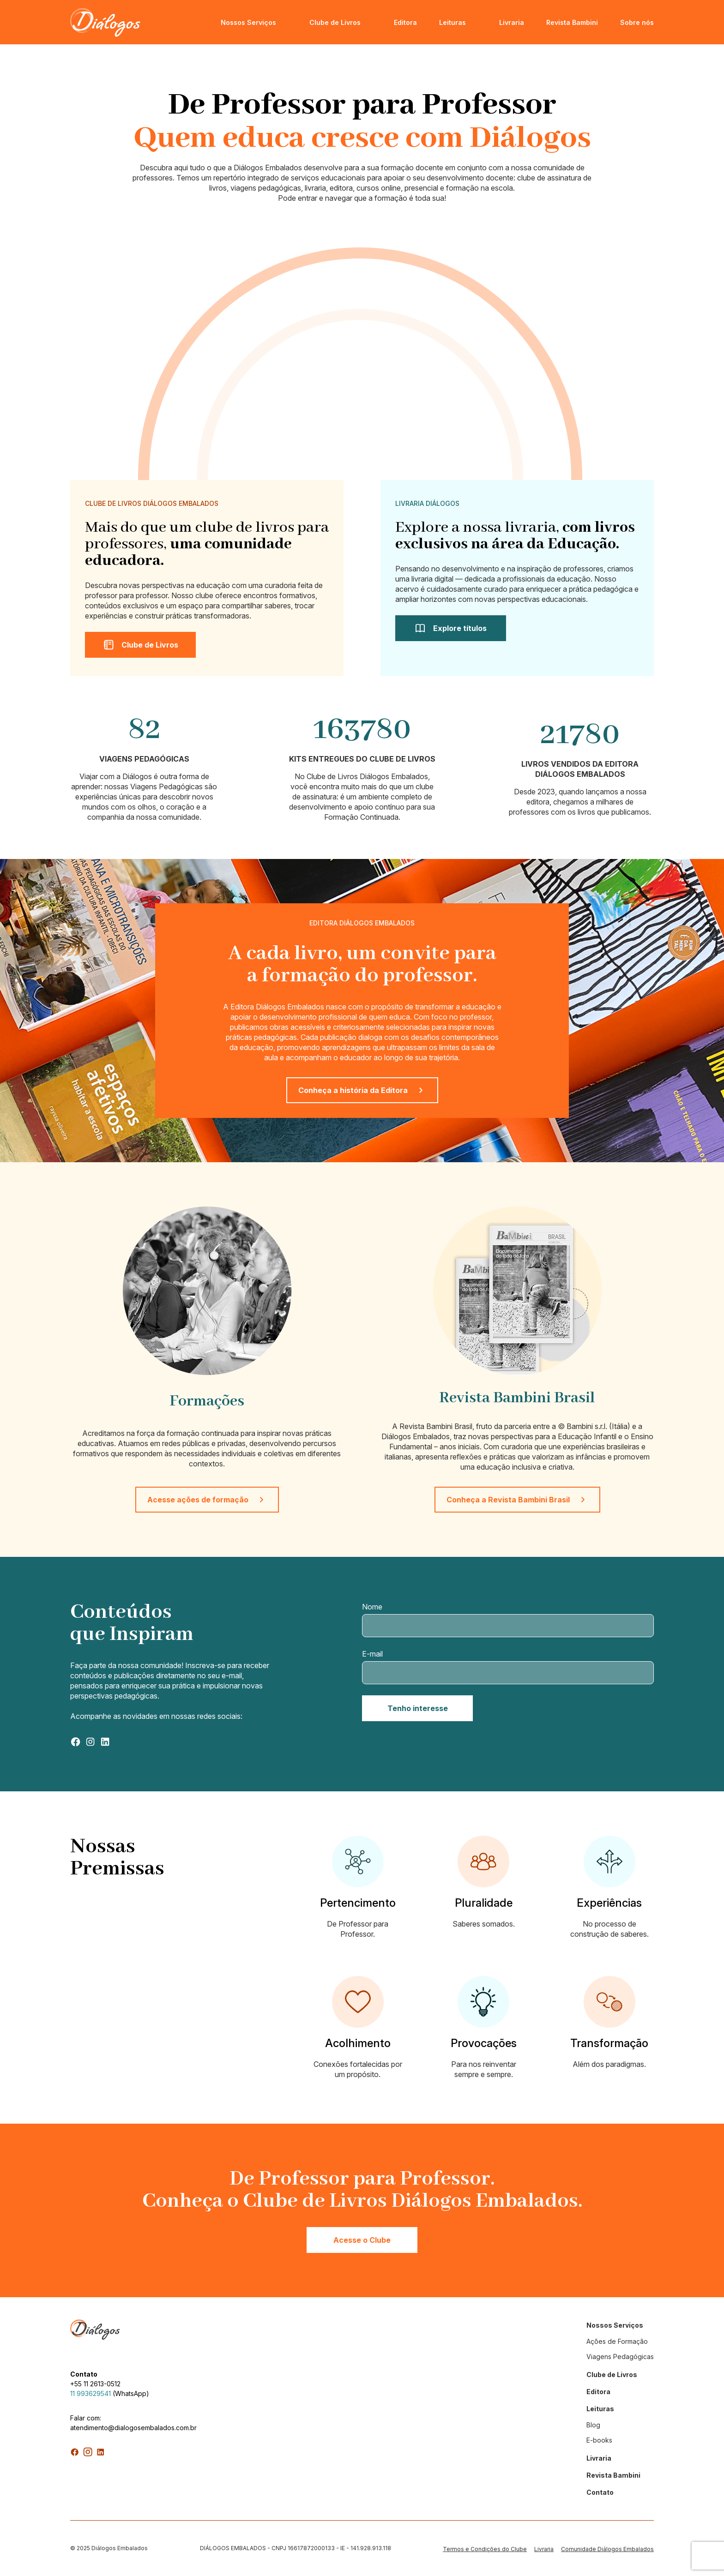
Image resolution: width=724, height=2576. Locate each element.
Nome (372, 1606)
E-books (599, 2440)
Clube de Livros (335, 22)
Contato (600, 2492)
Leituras (452, 22)
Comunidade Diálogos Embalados (607, 2549)
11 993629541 (90, 2393)
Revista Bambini (572, 22)
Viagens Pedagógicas (620, 2356)
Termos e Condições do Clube (485, 2549)
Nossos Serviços (248, 22)
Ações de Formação (617, 2341)
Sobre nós (637, 22)
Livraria (511, 22)
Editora (405, 22)
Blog (593, 2425)
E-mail (372, 1653)
